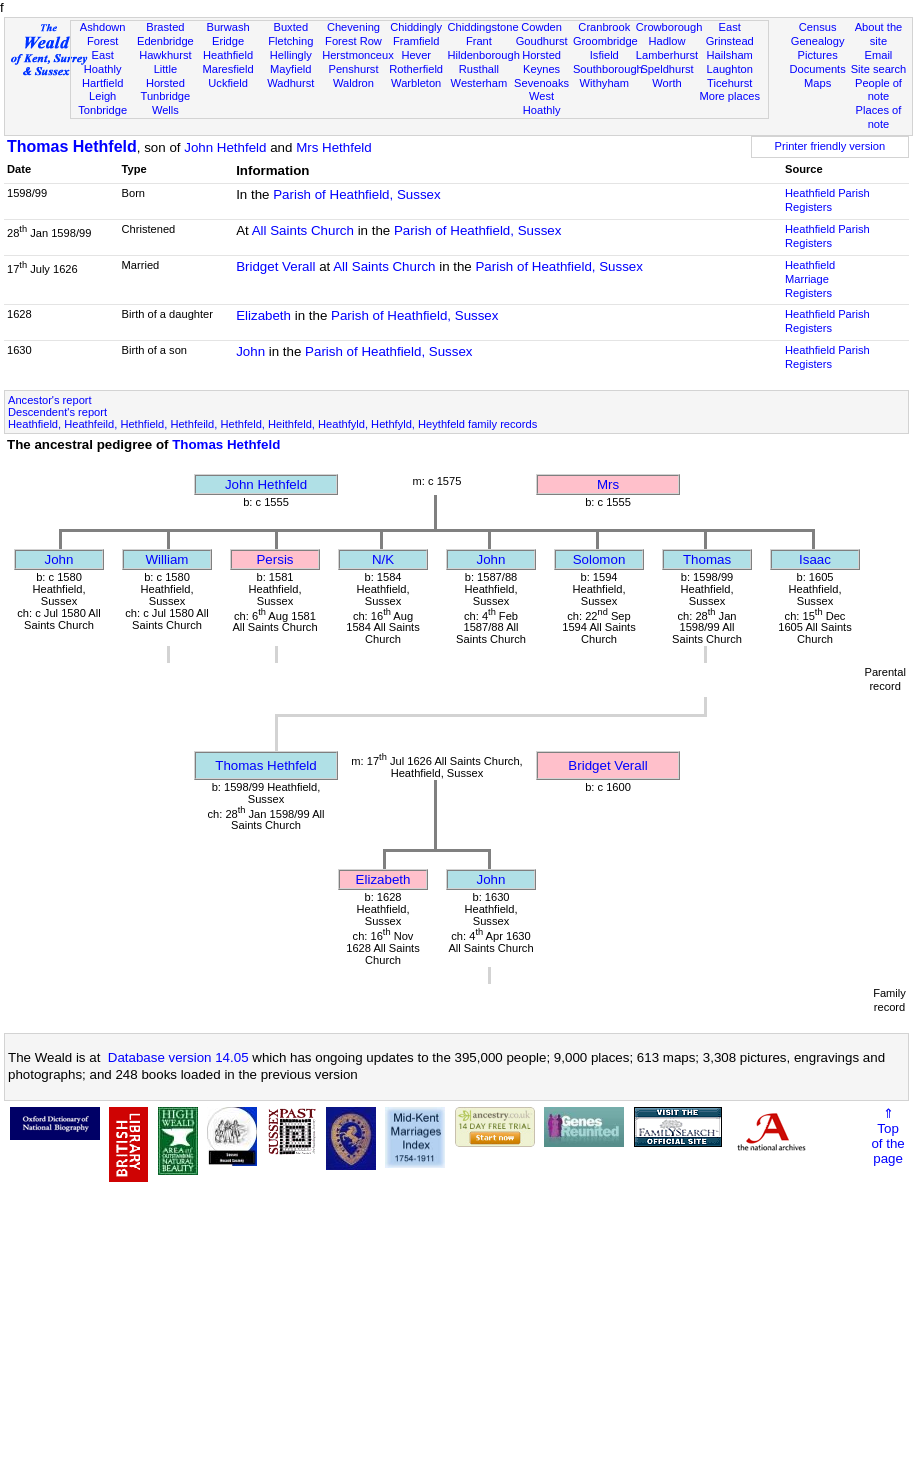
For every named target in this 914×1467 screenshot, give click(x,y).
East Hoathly (103, 62)
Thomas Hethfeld (72, 146)
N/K (383, 559)
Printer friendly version (830, 146)
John (250, 351)
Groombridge (605, 41)
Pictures (818, 55)
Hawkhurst (165, 55)
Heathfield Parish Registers (827, 200)
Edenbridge (165, 41)
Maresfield (227, 69)
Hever (416, 55)
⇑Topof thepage (887, 1136)
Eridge (228, 41)
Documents (818, 69)
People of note (878, 90)
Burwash (227, 27)
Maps (817, 83)
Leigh (102, 96)
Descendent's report (57, 412)
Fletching (290, 41)
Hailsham (730, 55)
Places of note (879, 117)
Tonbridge (102, 110)
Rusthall (479, 69)
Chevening (353, 27)
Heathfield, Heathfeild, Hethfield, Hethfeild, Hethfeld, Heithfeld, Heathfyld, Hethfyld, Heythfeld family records (272, 424)
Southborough (608, 69)
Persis (274, 559)
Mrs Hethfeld (334, 147)
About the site (879, 34)
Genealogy (818, 41)
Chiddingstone (483, 27)
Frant (479, 41)
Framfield (416, 41)
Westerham (479, 83)
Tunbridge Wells (166, 103)
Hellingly (291, 55)
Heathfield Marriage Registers (810, 279)
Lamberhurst (667, 55)
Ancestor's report (50, 400)
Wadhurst (290, 83)
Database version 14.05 (178, 1057)
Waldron (353, 83)
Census (818, 27)
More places (729, 96)
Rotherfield (416, 69)
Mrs (608, 484)
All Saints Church (303, 230)
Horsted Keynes (541, 62)
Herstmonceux (358, 55)
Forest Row (353, 41)
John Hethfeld (225, 147)
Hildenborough (484, 55)
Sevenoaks (541, 83)
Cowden (541, 27)
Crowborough (669, 27)
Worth (666, 83)
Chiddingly (416, 27)
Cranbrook (604, 27)
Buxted (290, 27)
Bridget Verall (275, 266)
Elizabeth (263, 315)
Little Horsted (165, 76)
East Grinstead (730, 34)
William (167, 559)
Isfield (604, 55)
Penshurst (353, 69)
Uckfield (228, 83)
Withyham (604, 83)
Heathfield (228, 55)
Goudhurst (542, 41)
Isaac (815, 559)
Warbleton (416, 83)
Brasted (165, 27)
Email (879, 55)
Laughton (730, 69)
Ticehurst (729, 83)
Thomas (707, 559)
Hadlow (666, 41)
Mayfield (290, 69)
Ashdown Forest (103, 34)
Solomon (599, 559)
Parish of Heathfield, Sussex (356, 194)
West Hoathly (542, 103)
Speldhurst (666, 69)
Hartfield (102, 83)
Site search (879, 69)
